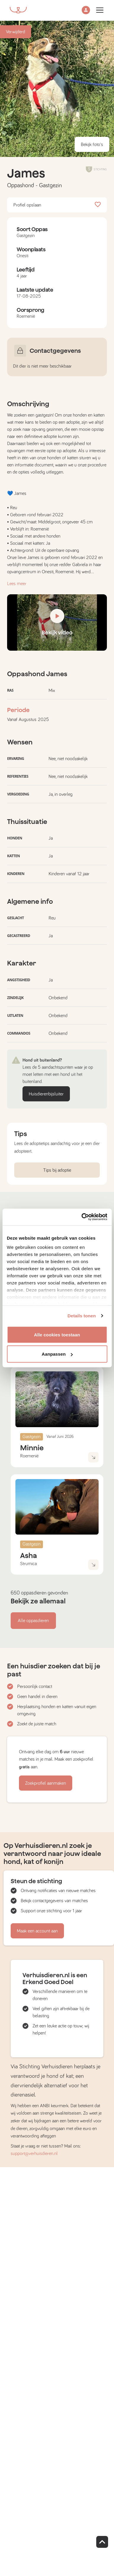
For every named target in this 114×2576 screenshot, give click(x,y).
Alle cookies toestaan (57, 1334)
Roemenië (29, 1456)
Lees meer (16, 583)
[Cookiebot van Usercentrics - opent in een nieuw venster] (81, 1217)
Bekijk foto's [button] (92, 144)
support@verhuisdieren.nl (34, 2153)
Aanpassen (57, 1354)
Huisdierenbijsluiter (46, 1094)
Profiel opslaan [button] (57, 205)
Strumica (28, 1563)
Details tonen (82, 1315)
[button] (85, 11)
